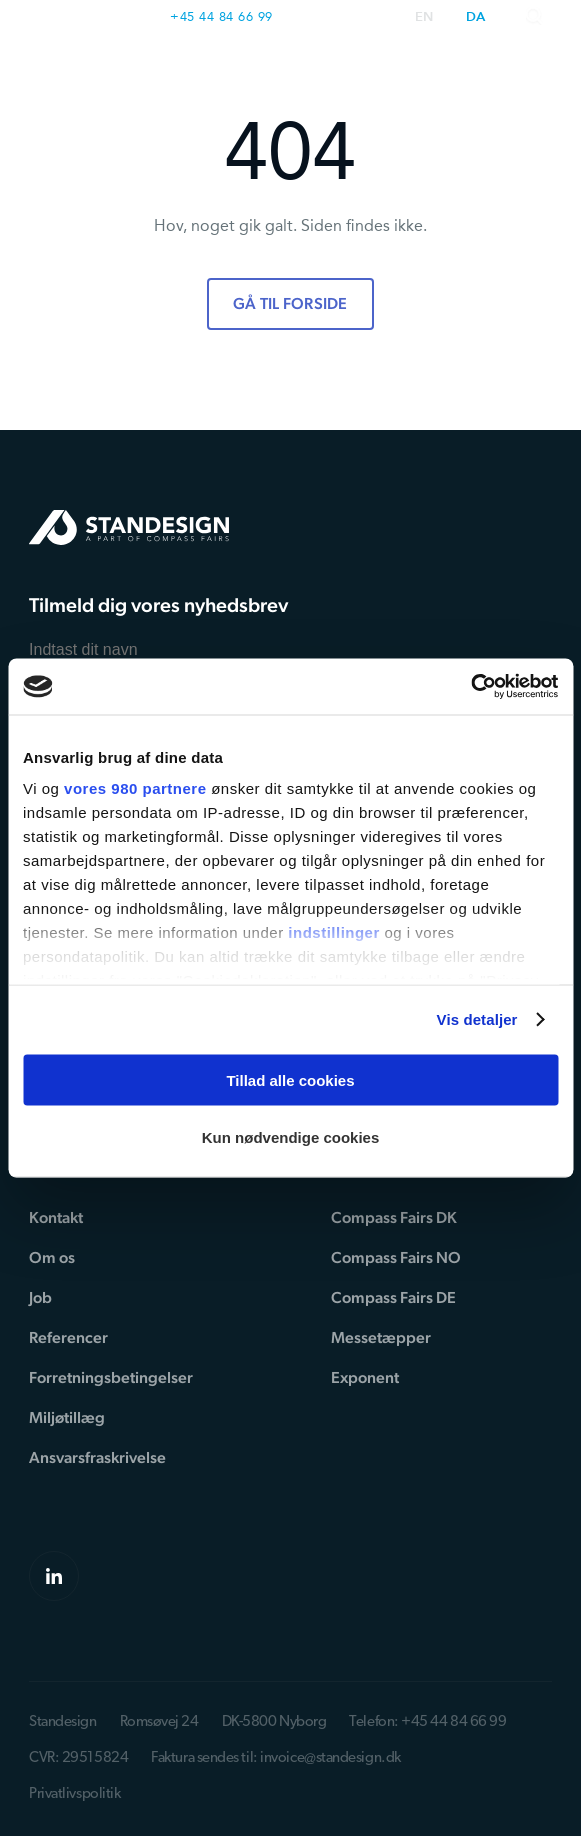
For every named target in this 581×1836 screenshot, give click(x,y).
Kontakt (56, 1217)
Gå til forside (290, 303)
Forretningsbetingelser (111, 1377)
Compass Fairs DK (394, 1217)
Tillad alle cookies (290, 1079)
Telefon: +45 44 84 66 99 (427, 1722)
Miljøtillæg (67, 1417)
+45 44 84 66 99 (221, 16)
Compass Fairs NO (396, 1257)
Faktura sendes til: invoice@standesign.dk (276, 1758)
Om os (52, 1257)
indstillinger (334, 932)
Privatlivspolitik (74, 1794)
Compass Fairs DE (393, 1297)
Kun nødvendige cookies (291, 1137)
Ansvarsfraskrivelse (97, 1457)
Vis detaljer (477, 1019)
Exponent (365, 1377)
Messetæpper (381, 1337)
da (476, 17)
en (424, 17)
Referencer (68, 1337)
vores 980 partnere (135, 788)
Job (40, 1297)
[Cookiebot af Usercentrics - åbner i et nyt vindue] (470, 687)
